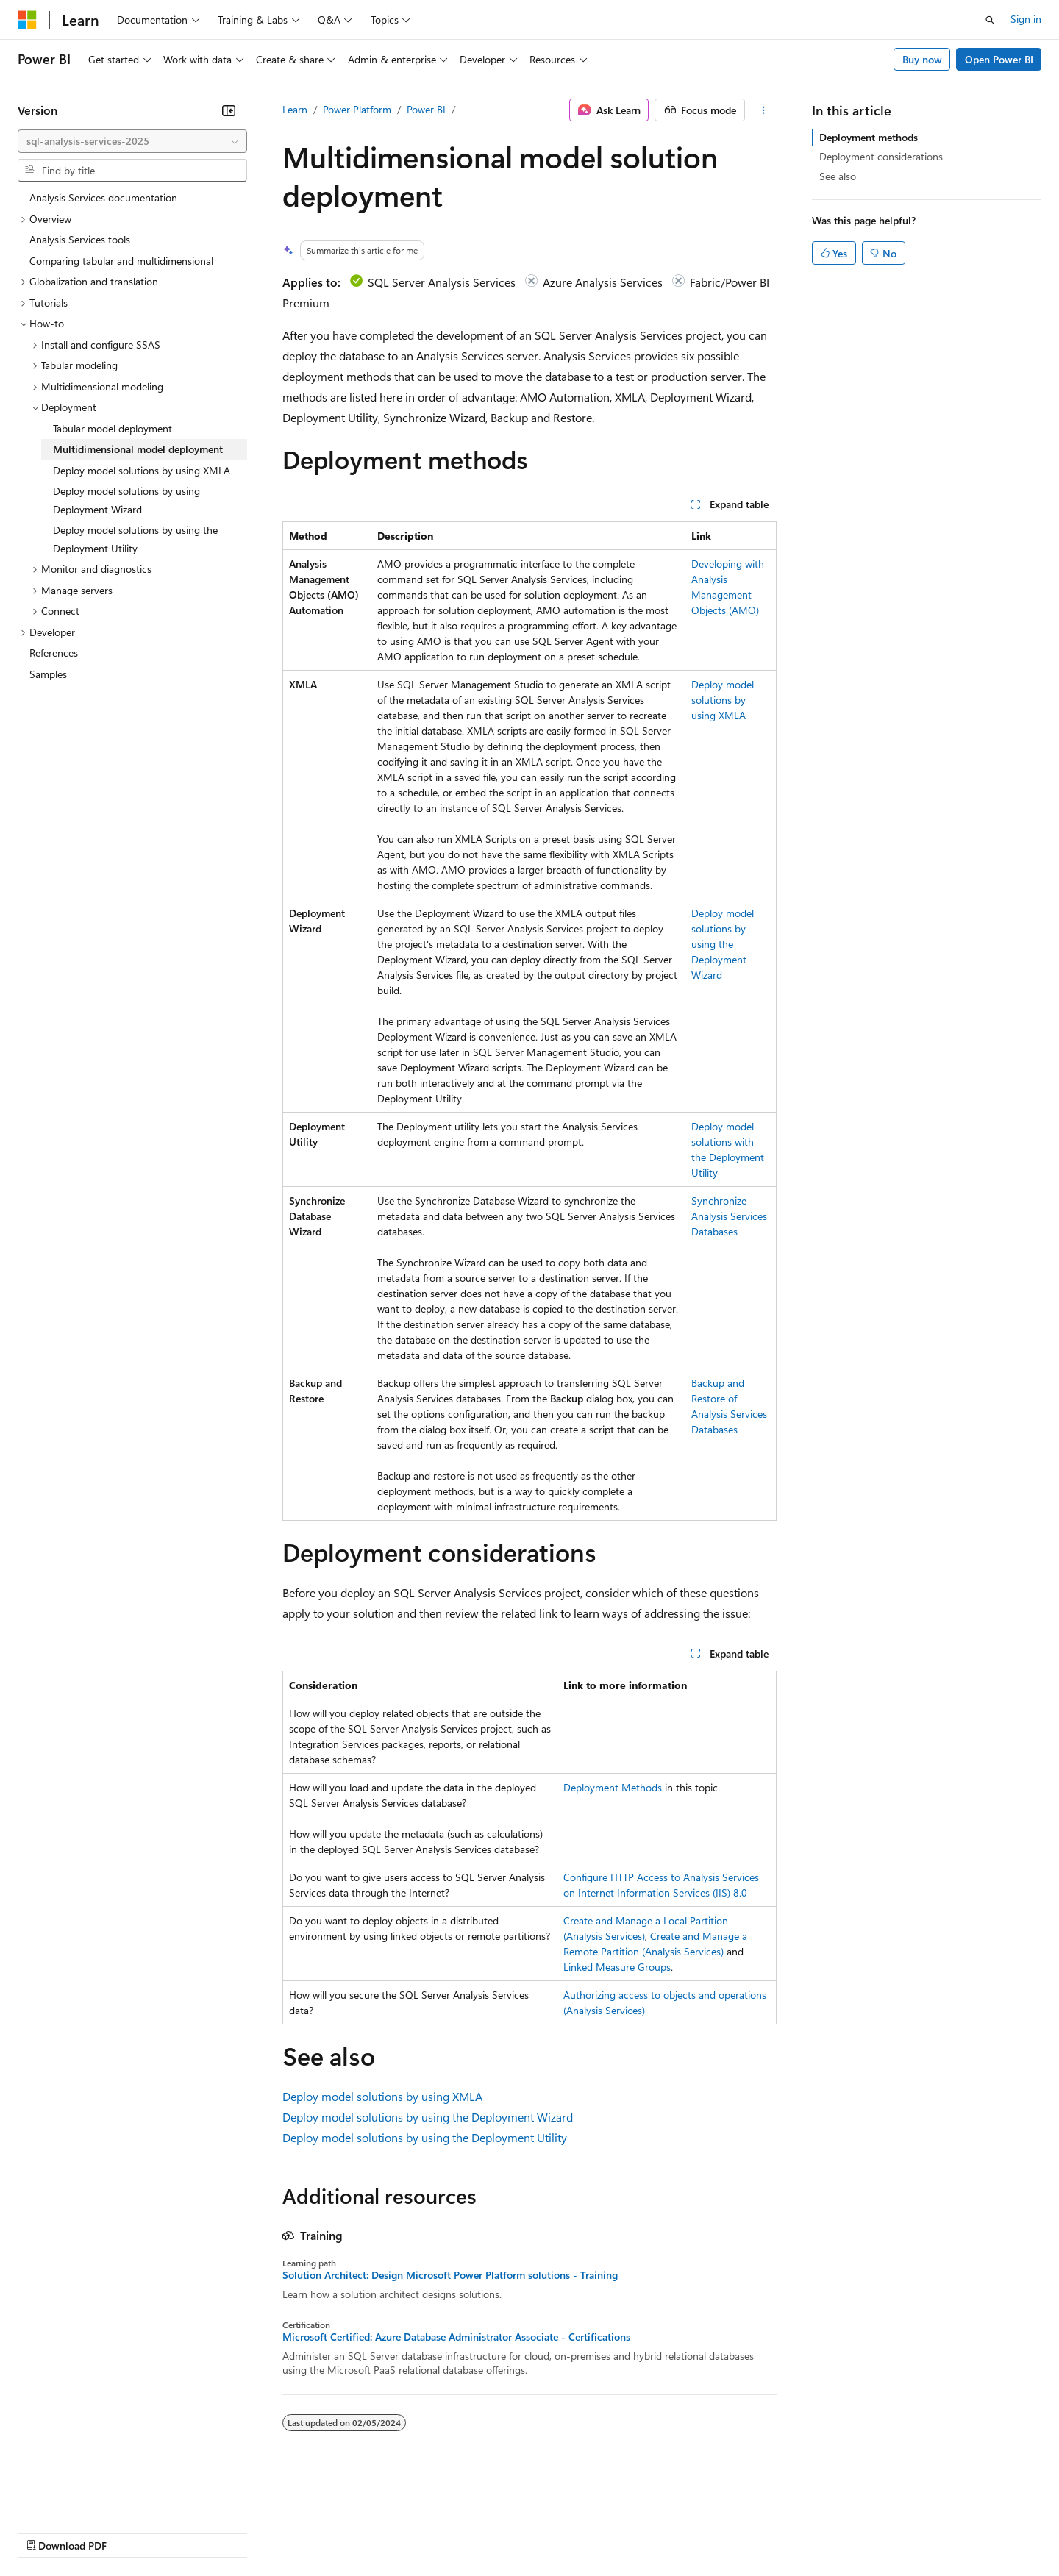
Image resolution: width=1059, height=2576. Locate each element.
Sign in (1025, 19)
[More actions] (764, 110)
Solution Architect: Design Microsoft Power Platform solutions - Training (450, 2275)
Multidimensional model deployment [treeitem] (138, 449)
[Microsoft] (27, 19)
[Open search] (990, 20)
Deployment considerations (881, 156)
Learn (294, 109)
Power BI (426, 109)
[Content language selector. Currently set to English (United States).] (85, 2496)
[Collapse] (228, 110)
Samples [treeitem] (48, 674)
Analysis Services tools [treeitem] (79, 239)
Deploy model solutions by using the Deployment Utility (424, 2137)
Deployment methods (868, 137)
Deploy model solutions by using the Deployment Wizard (722, 944)
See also (837, 176)
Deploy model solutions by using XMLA (722, 699)
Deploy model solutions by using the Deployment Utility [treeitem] (135, 539)
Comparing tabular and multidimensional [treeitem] (121, 261)
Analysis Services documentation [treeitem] (103, 197)
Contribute (263, 2531)
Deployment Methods (612, 1787)
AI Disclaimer (47, 2531)
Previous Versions (133, 2531)
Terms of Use (537, 2531)
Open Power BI (999, 59)
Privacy (321, 2531)
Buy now (922, 59)
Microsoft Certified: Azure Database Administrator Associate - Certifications (456, 2337)
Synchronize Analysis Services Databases (729, 1216)
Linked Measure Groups (617, 1967)
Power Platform (357, 109)
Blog (200, 2531)
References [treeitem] (53, 653)
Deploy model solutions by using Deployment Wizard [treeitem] (126, 500)
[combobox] (132, 141)
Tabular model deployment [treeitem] (112, 428)
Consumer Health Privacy (422, 2531)
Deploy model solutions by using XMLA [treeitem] (141, 470)
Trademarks (609, 2531)
